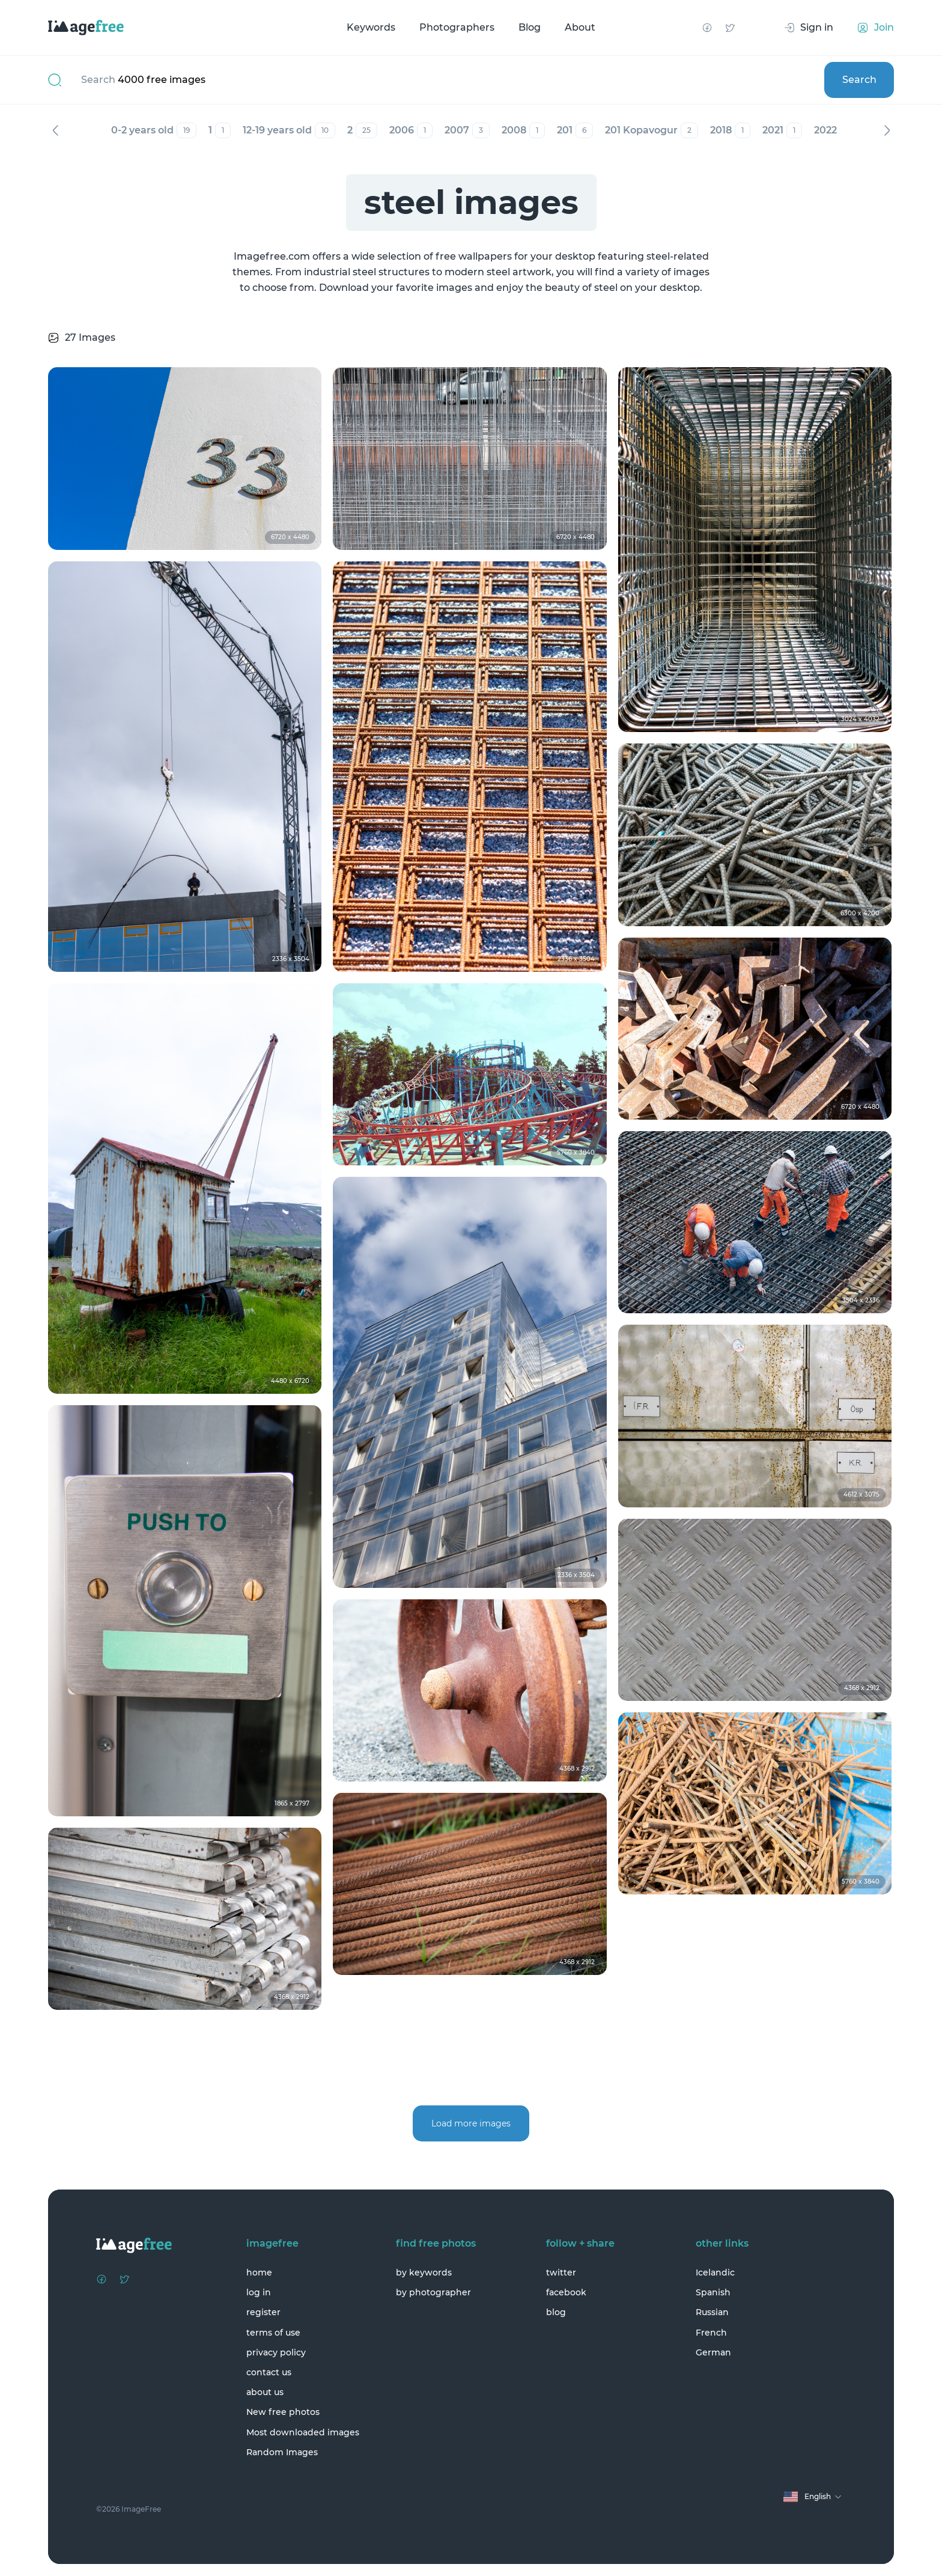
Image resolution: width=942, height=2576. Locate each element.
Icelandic (715, 2272)
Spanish (713, 2292)
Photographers (456, 27)
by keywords (424, 2272)
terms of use (273, 2332)
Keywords (371, 27)
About (580, 27)
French (711, 2332)
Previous (55, 130)
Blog (529, 27)
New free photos (283, 2412)
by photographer (433, 2292)
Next (887, 130)
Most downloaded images (302, 2432)
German (713, 2352)
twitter (561, 2272)
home (259, 2272)
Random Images (282, 2452)
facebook (566, 2292)
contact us (268, 2372)
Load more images (471, 2123)
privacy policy (276, 2352)
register (263, 2312)
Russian (712, 2312)
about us (265, 2392)
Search (859, 79)
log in (258, 2292)
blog (556, 2312)
